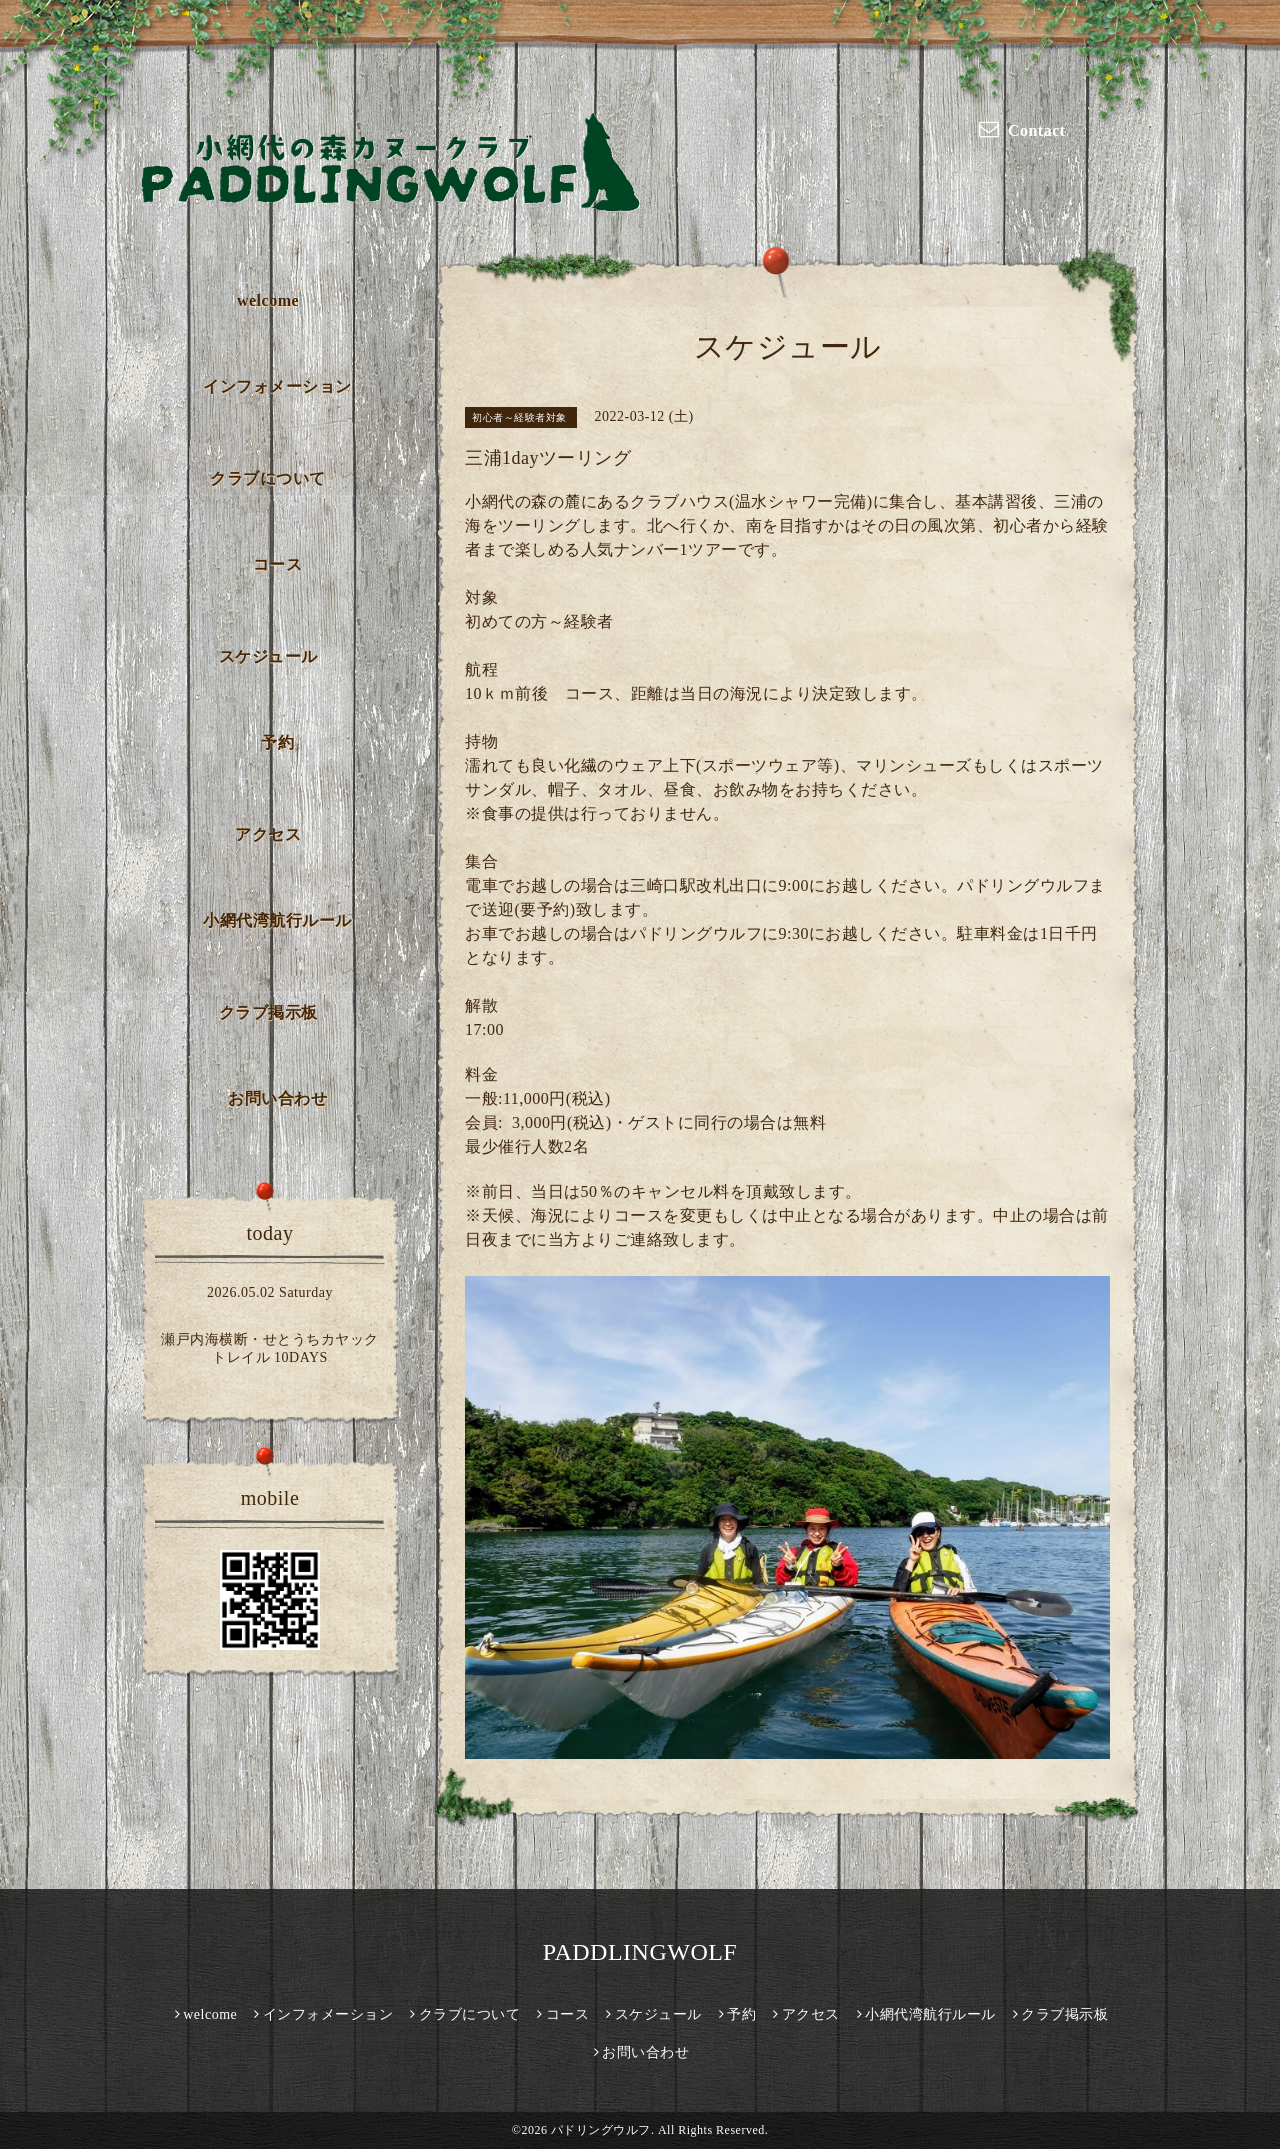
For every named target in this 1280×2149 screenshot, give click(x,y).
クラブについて (268, 478)
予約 (277, 742)
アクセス (268, 834)
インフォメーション (277, 386)
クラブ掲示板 (268, 1012)
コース (278, 564)
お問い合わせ (277, 1098)
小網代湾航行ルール (277, 920)
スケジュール (268, 656)
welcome (268, 300)
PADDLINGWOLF (640, 1952)
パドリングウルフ (601, 2130)
